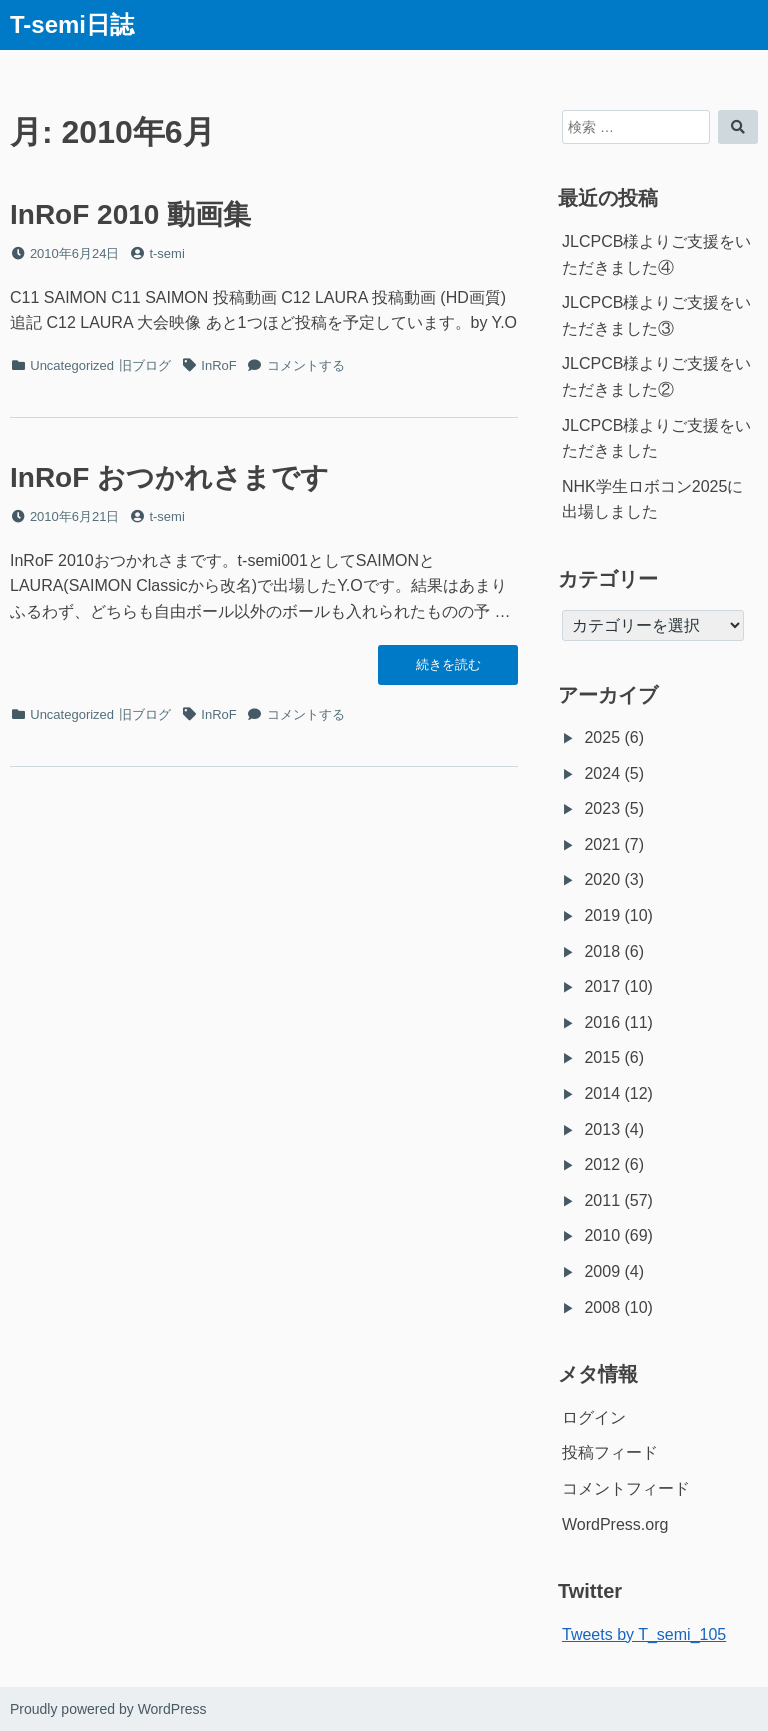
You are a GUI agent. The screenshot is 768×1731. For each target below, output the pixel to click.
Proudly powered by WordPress (108, 1709)
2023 (602, 808)
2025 (602, 737)
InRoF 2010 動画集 (130, 214)
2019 (602, 915)
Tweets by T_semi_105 (644, 1634)
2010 (602, 1235)
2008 (602, 1307)
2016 (602, 1022)
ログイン (594, 1417)
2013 (602, 1129)
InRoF (218, 365)
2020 (602, 879)
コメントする (306, 365)
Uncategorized (72, 365)
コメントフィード (626, 1488)
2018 (602, 951)
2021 (602, 844)
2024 (602, 773)
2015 (602, 1057)
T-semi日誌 (72, 24)
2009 (602, 1271)
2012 (602, 1164)
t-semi (166, 253)
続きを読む (448, 670)
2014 (602, 1093)
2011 (602, 1200)
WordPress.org (615, 1524)
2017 (602, 986)
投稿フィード (610, 1452)
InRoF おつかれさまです (169, 477)
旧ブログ (145, 365)
